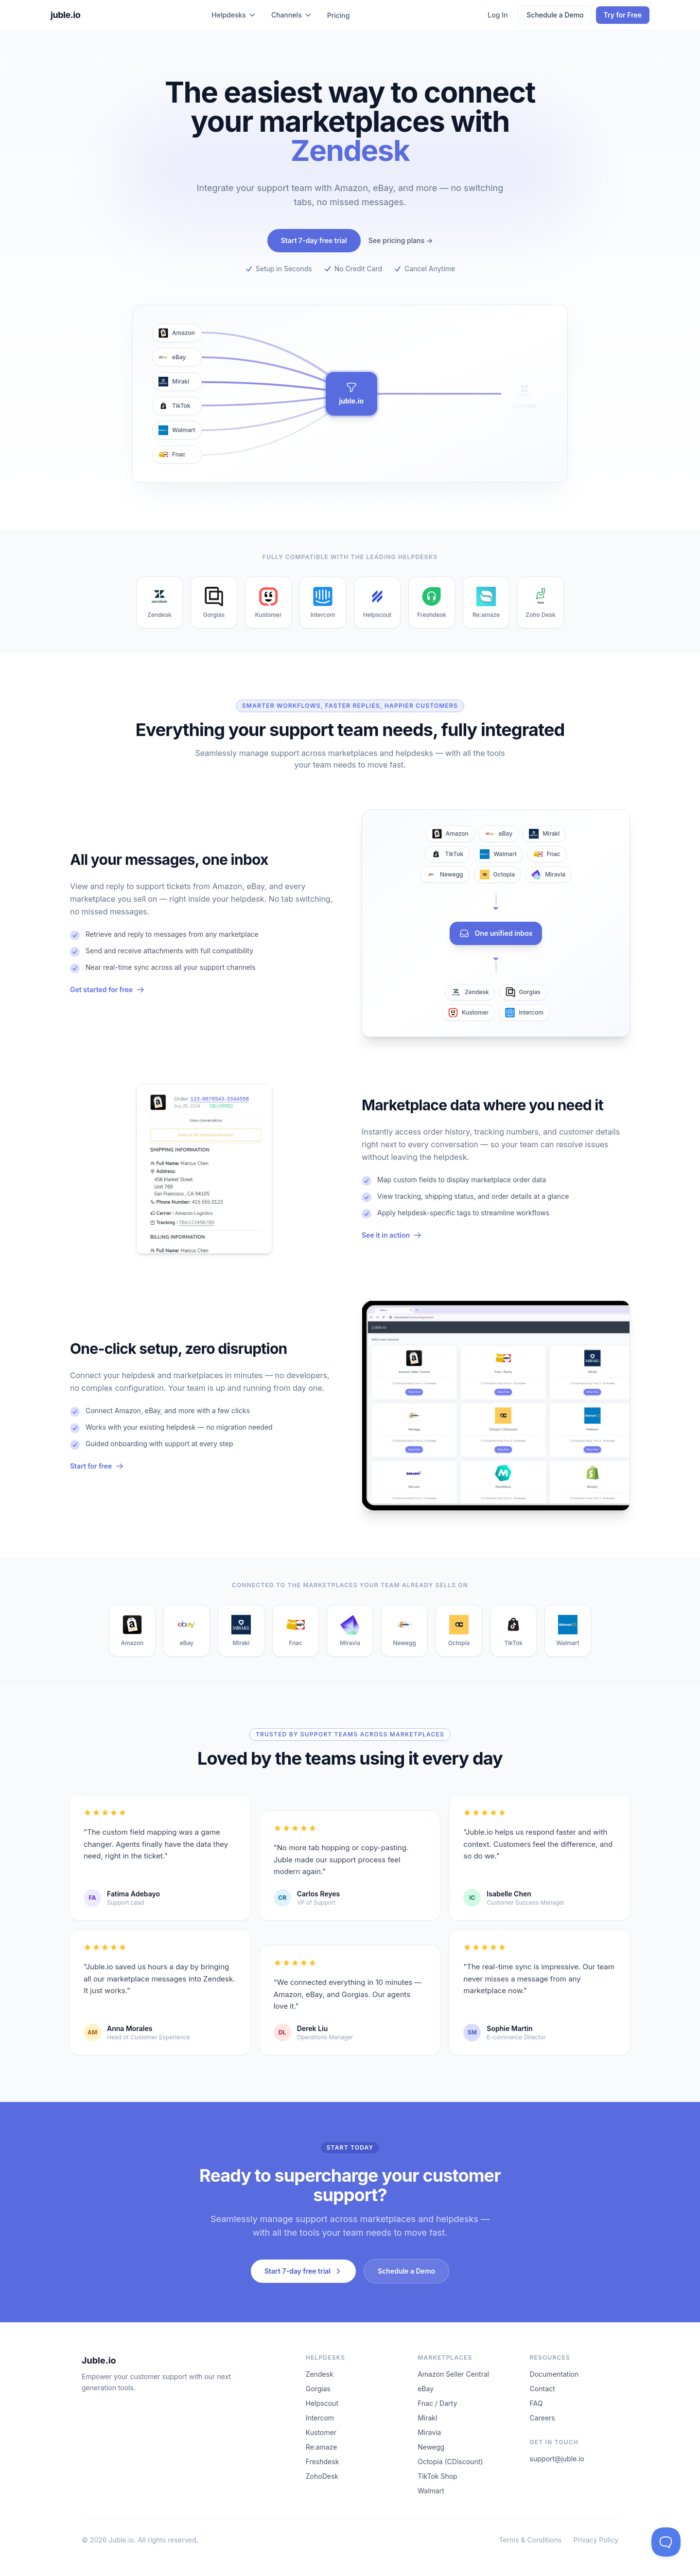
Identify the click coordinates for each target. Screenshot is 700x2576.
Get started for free (107, 989)
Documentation (554, 2374)
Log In (498, 15)
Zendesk (319, 2374)
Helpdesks (233, 15)
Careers (542, 2418)
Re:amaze (321, 2447)
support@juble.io (557, 2458)
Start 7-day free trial (314, 240)
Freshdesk (322, 2461)
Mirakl (427, 2418)
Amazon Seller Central (453, 2374)
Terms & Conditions (530, 2540)
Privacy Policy (595, 2540)
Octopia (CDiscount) (450, 2461)
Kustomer (321, 2432)
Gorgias (318, 2388)
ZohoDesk (322, 2476)
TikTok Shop (437, 2476)
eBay (426, 2388)
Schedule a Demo (554, 15)
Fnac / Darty (437, 2403)
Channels (291, 15)
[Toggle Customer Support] (666, 2542)
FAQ (536, 2403)
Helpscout (322, 2403)
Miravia (429, 2432)
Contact (542, 2388)
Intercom (320, 2418)
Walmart (431, 2491)
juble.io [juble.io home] (65, 15)
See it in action (391, 1235)
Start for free (96, 1466)
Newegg (431, 2447)
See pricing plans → (400, 240)
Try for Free (623, 15)
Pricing (338, 15)
